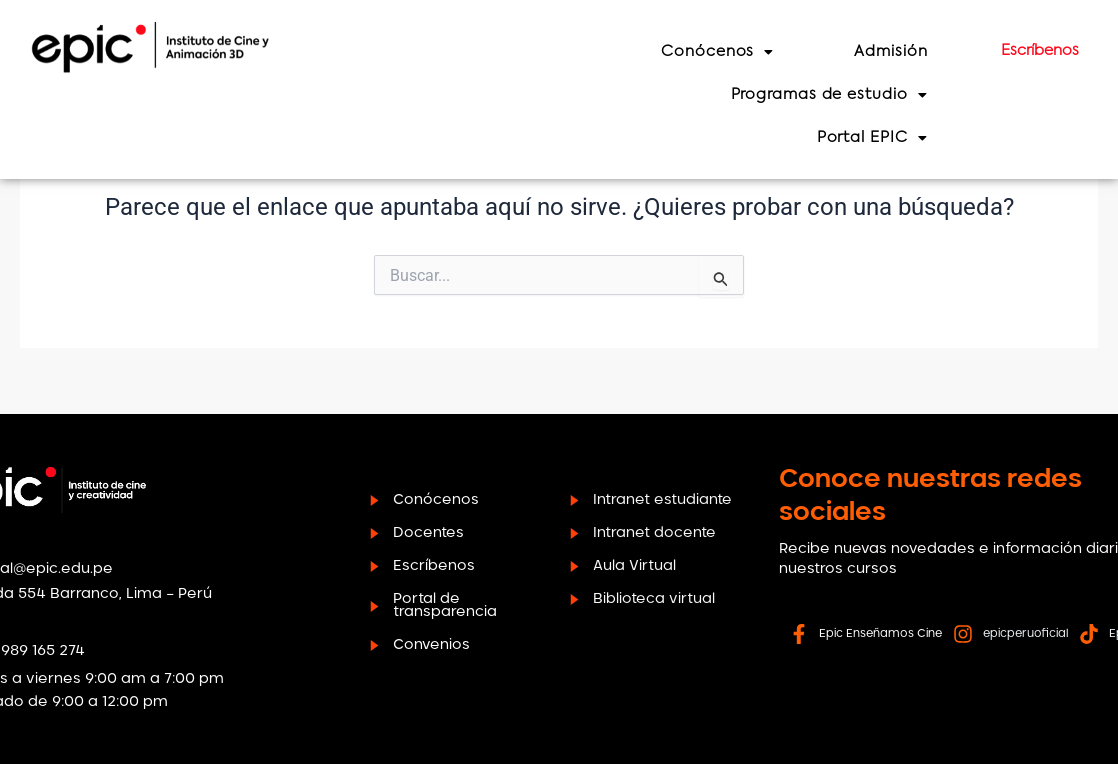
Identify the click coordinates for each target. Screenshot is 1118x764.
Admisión (924, 51)
